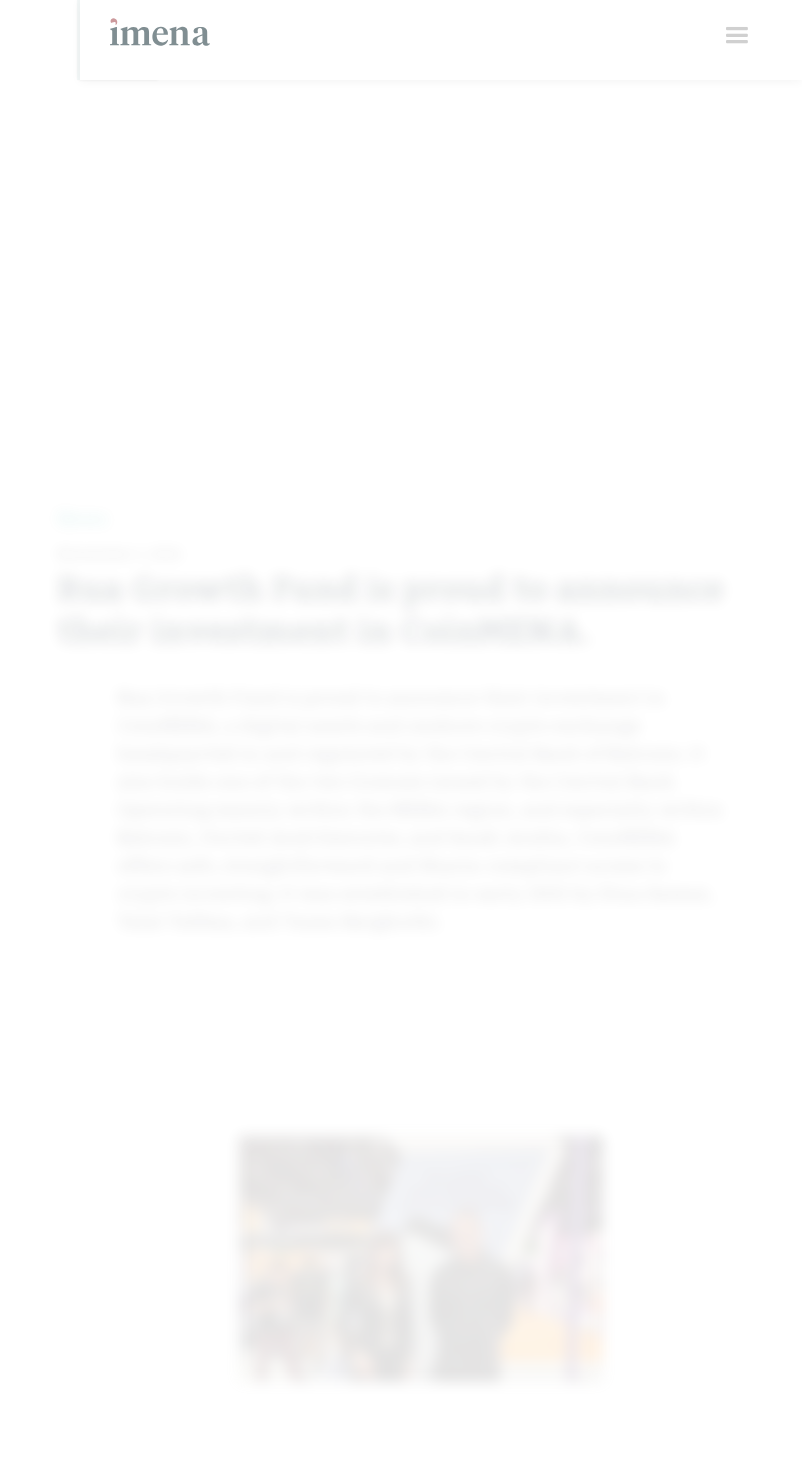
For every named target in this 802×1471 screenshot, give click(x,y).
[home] (160, 23)
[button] (736, 35)
